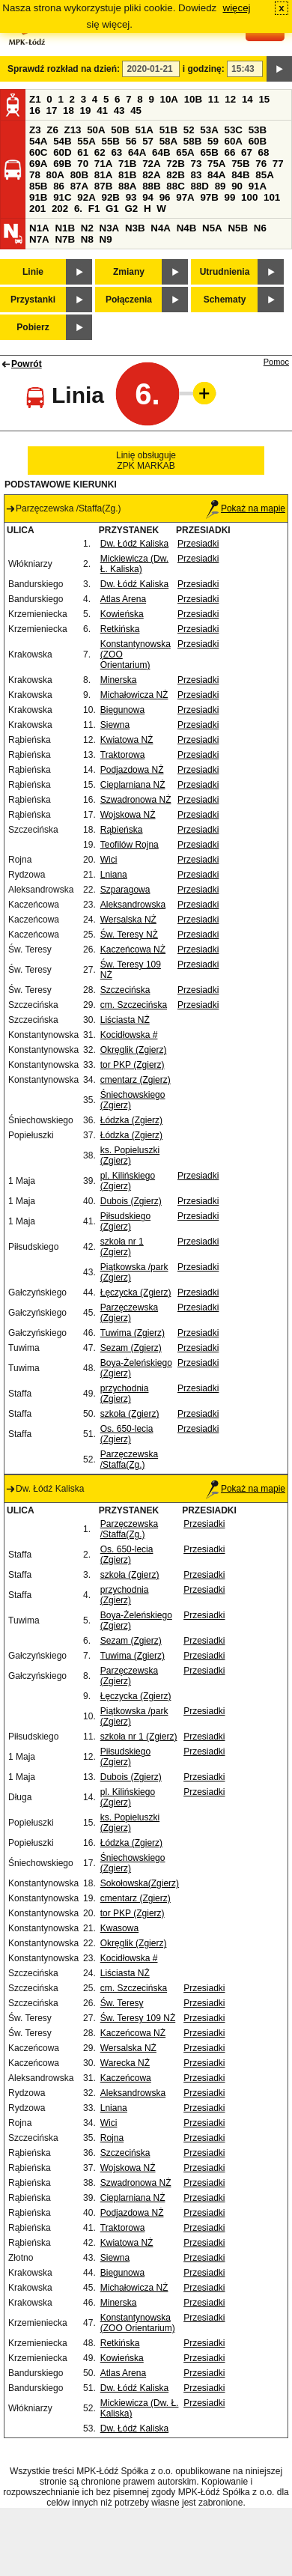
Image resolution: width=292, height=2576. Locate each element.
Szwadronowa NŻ (135, 800)
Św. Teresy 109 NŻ (138, 2018)
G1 (112, 208)
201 (37, 208)
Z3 (35, 130)
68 (264, 152)
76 (261, 163)
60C (38, 152)
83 (195, 174)
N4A (160, 228)
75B (240, 163)
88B (151, 186)
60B (258, 141)
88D (199, 186)
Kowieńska (122, 614)
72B (175, 163)
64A (137, 152)
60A (234, 141)
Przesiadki (198, 543)
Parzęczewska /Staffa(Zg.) (129, 1459)
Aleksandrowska (132, 904)
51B (168, 130)
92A (86, 197)
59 (213, 141)
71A (103, 163)
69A (38, 163)
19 (85, 110)
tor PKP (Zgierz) (132, 1065)
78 (34, 174)
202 (60, 208)
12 (230, 99)
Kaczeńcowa (125, 2078)
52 (189, 130)
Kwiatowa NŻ (126, 740)
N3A (110, 228)
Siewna (115, 725)
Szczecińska (125, 990)
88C (175, 186)
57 (147, 141)
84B (240, 174)
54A (38, 141)
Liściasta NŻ (125, 1020)
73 (195, 163)
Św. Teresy (122, 2003)
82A (151, 174)
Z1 (35, 99)
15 (264, 99)
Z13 (73, 130)
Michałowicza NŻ (134, 695)
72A (151, 163)
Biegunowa (122, 710)
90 (237, 186)
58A (168, 141)
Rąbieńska (121, 829)
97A (185, 197)
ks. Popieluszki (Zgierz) (129, 1155)
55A (86, 141)
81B (127, 174)
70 (82, 163)
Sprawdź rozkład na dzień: (63, 69)
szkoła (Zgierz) (129, 1414)
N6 (260, 228)
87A (79, 186)
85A (264, 174)
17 (52, 110)
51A (144, 130)
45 (136, 110)
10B (193, 99)
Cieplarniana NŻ (132, 785)
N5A (212, 228)
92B (110, 197)
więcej (237, 7)
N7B (65, 239)
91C (62, 197)
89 (220, 186)
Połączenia (129, 299)
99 (230, 197)
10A (169, 99)
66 (230, 152)
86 (58, 186)
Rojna (112, 2138)
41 (102, 110)
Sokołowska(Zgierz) (139, 1883)
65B (209, 152)
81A (103, 174)
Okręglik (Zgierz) (133, 1050)
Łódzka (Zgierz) (131, 1120)
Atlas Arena (123, 599)
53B (258, 130)
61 (82, 152)
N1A (39, 228)
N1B (65, 228)
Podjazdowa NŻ (132, 770)
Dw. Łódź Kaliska (134, 543)
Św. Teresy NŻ (129, 934)
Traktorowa (122, 755)
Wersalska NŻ (128, 919)
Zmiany (129, 272)
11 (213, 99)
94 (147, 197)
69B (62, 163)
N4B (187, 228)
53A (209, 130)
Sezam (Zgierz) (131, 1348)
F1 (94, 208)
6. (78, 208)
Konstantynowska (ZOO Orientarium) (137, 2322)
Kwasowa (119, 1928)
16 (34, 110)
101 (272, 197)
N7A (39, 239)
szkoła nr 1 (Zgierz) (122, 1246)
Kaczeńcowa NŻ (132, 949)
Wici (109, 859)
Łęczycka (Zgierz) (135, 1292)
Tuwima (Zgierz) (132, 1333)
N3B (135, 228)
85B (38, 186)
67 (246, 152)
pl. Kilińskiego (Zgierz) (127, 1180)
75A (216, 163)
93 (131, 197)
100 (249, 197)
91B (38, 197)
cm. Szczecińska (133, 1005)
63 (116, 152)
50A (96, 130)
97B (209, 197)
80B (79, 174)
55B (110, 141)
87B (103, 186)
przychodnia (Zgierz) (124, 1393)
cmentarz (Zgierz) (135, 1080)
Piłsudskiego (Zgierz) (125, 1221)
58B (192, 141)
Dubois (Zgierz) (131, 1201)
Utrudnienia (225, 272)
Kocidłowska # (129, 1035)
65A (185, 152)
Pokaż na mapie (245, 508)
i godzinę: (204, 69)
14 (247, 99)
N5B (238, 228)
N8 (87, 239)
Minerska (118, 680)
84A (216, 174)
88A (127, 186)
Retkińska (120, 629)
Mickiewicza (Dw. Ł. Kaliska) (134, 563)
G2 (131, 208)
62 (100, 152)
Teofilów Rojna (129, 844)
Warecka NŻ (125, 2063)
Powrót (26, 364)
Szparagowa (125, 889)
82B (175, 174)
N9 (106, 239)
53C (234, 130)
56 (131, 141)
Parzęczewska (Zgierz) (129, 1312)
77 (278, 163)
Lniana (113, 874)
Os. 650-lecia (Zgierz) (126, 1434)
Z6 (52, 130)
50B (120, 130)
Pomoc (276, 361)
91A (258, 186)
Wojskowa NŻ (128, 814)
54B (62, 141)
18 (68, 110)
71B (127, 163)
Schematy (225, 299)
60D (62, 152)
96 (165, 197)
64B (161, 152)
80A (55, 174)
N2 (87, 228)
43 (119, 110)
